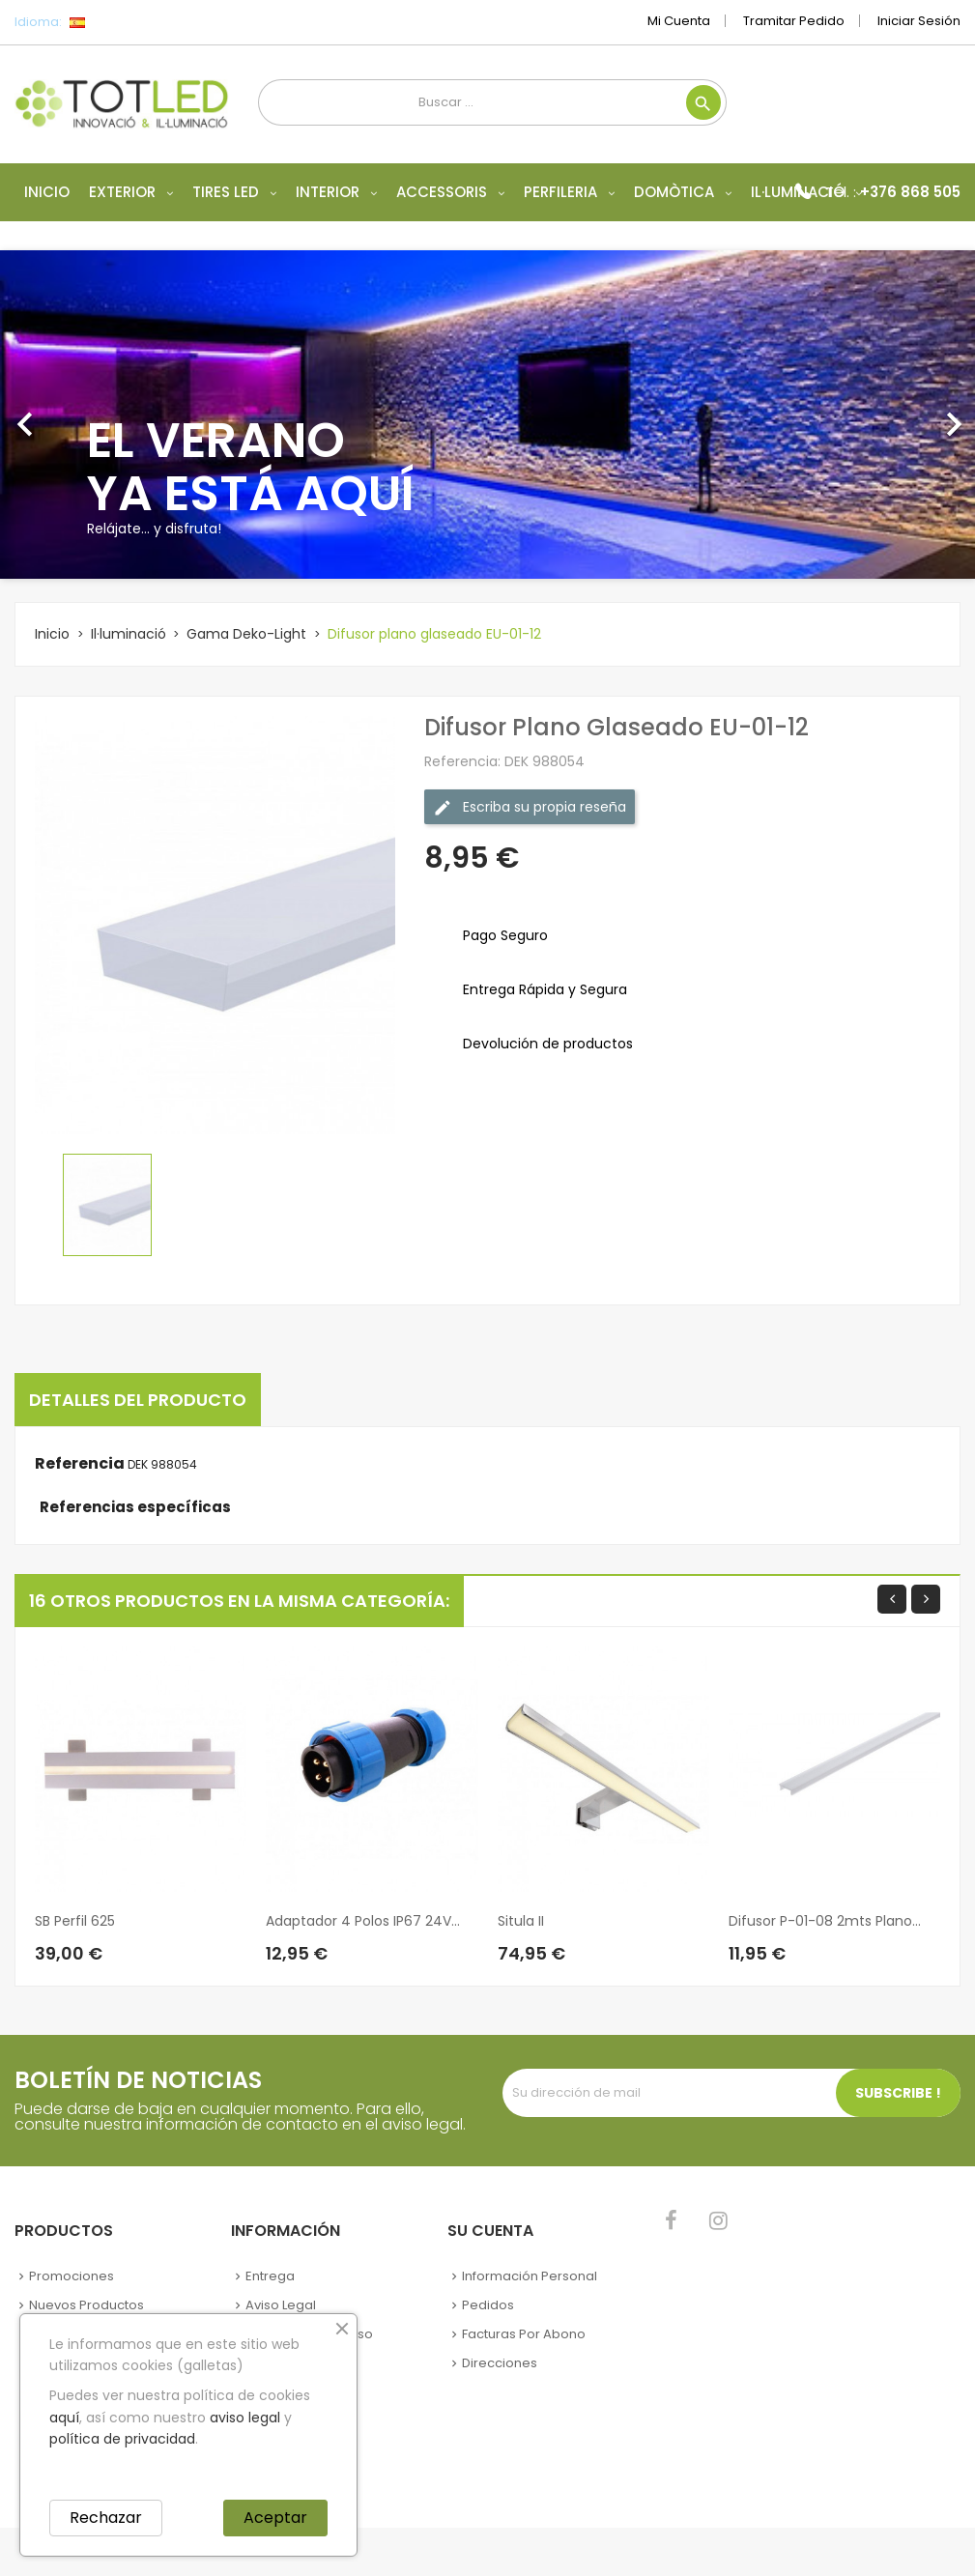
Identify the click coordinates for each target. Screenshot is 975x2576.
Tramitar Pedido (794, 20)
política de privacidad (122, 2438)
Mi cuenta (678, 20)
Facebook (671, 2220)
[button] (73, 414)
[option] (487, 414)
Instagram (718, 2220)
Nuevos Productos (86, 2305)
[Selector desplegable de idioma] (120, 22)
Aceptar (275, 2517)
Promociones (71, 2276)
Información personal (529, 2276)
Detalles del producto (137, 1400)
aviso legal (245, 2417)
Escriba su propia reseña (529, 807)
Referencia (80, 1464)
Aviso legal (280, 2305)
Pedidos (488, 2305)
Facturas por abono (524, 2334)
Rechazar (106, 2517)
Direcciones (499, 2363)
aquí (64, 2417)
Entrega (270, 2276)
